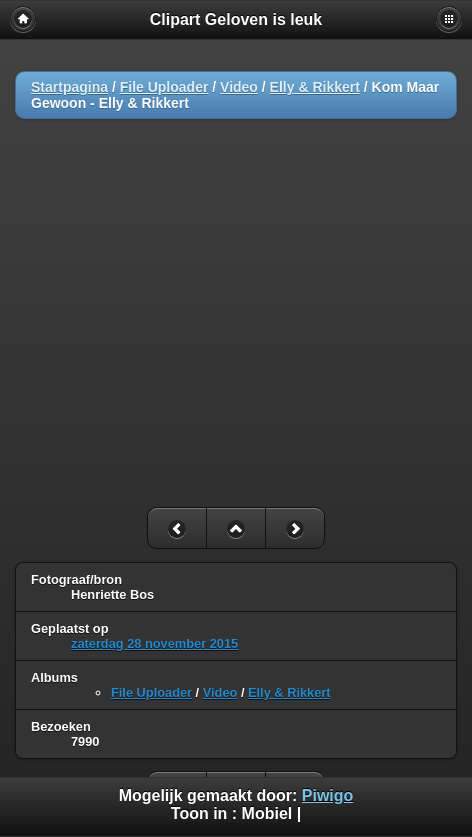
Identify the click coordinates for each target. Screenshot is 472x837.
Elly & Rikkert (315, 87)
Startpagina (69, 87)
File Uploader (164, 87)
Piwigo (328, 795)
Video (239, 87)
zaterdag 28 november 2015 (154, 643)
